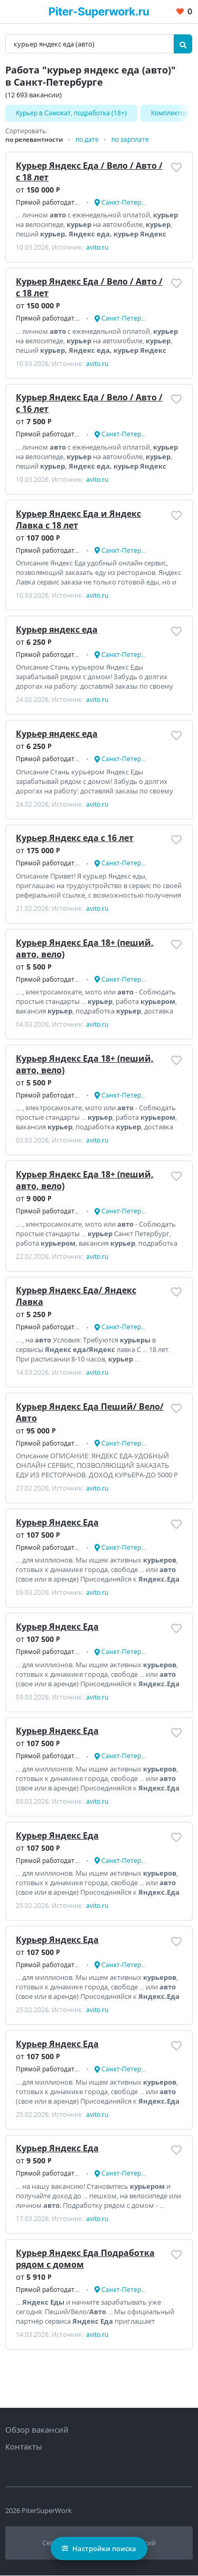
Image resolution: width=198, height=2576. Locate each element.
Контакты (23, 2447)
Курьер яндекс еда (57, 629)
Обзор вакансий (37, 2430)
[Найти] (183, 43)
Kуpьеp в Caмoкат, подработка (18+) (71, 112)
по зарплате (130, 139)
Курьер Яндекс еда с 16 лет (75, 838)
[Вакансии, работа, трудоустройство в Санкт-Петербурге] (99, 11)
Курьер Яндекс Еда (57, 1522)
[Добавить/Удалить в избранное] (176, 167)
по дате (87, 139)
